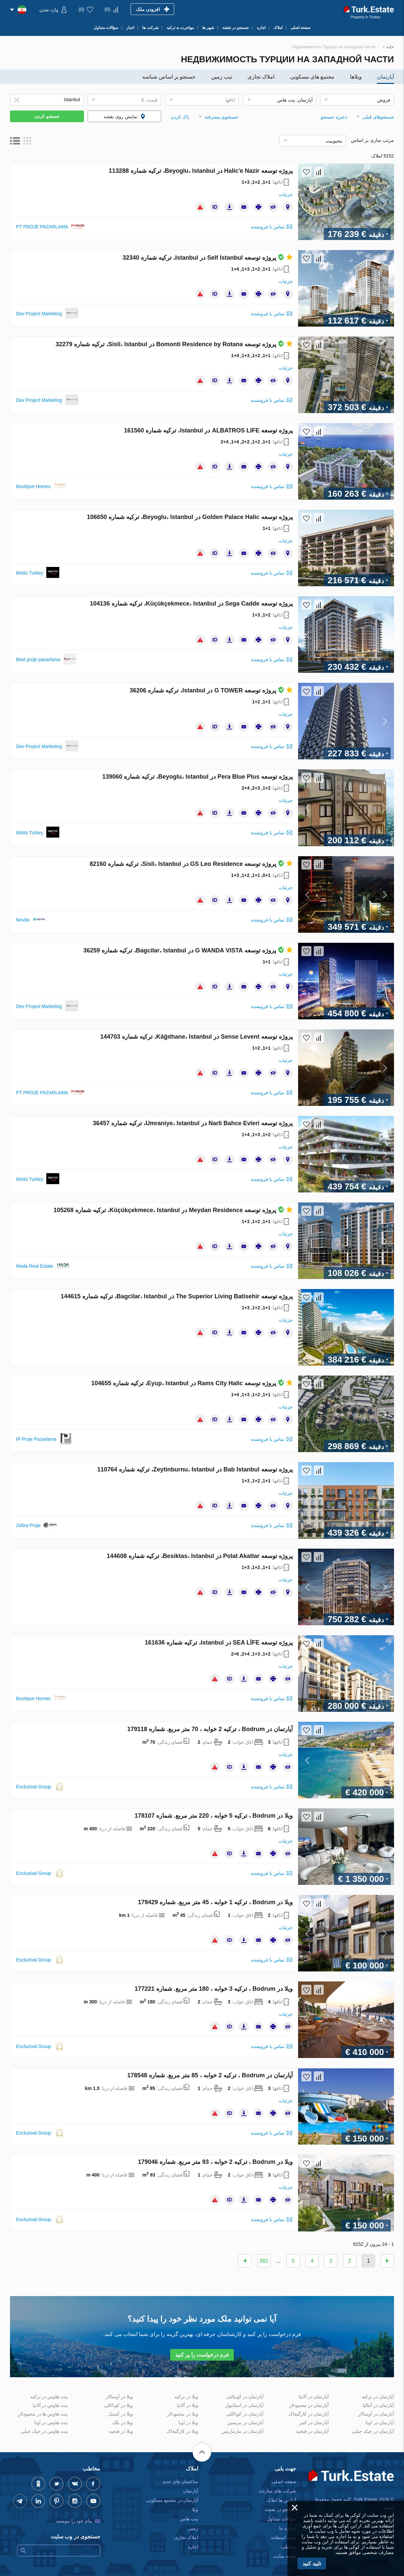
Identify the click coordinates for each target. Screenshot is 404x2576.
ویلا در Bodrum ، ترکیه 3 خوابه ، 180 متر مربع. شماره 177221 (214, 1988)
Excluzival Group (33, 1786)
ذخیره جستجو (334, 117)
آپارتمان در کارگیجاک (308, 2414)
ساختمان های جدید (180, 2481)
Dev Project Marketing (39, 313)
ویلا (195, 2509)
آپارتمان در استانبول (244, 2405)
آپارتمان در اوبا (380, 2422)
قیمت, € (150, 100)
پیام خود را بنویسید (74, 2520)
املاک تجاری (260, 77)
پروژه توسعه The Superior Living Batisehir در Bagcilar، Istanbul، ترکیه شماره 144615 (177, 1296)
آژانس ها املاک (281, 2500)
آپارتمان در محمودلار (309, 2405)
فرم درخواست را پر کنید (202, 2355)
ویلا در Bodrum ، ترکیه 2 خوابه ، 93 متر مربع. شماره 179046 (215, 2162)
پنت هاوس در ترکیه (49, 2396)
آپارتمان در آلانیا (314, 2396)
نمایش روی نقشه (121, 116)
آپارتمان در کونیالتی (244, 2396)
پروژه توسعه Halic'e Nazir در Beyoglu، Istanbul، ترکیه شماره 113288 (201, 170)
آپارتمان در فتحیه (312, 2431)
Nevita (22, 919)
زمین (193, 2528)
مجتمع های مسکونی (312, 77)
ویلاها (356, 77)
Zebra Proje (28, 1525)
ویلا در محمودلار (182, 2414)
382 (263, 2261)
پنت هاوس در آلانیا (50, 2405)
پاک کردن (180, 117)
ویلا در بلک (122, 2422)
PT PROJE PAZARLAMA (42, 226)
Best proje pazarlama (38, 659)
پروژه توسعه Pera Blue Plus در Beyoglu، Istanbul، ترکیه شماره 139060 (197, 776)
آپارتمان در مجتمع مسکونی (172, 2500)
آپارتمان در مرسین (245, 2422)
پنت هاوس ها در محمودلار (43, 2414)
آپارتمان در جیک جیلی (373, 2431)
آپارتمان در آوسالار (376, 2414)
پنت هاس (189, 2518)
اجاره (193, 2546)
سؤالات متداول (281, 2518)
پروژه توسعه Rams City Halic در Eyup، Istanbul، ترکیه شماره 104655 (192, 1383)
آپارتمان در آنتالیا (378, 2405)
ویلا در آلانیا (187, 2405)
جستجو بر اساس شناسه (169, 77)
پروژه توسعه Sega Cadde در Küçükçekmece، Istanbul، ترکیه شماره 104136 (191, 603)
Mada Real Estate (34, 1266)
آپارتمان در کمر (314, 2422)
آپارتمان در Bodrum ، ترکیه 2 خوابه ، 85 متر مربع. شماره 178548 (210, 2075)
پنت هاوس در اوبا (51, 2422)
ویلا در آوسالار (119, 2396)
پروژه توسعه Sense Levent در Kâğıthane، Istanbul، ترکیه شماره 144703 (196, 1036)
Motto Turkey (29, 573)
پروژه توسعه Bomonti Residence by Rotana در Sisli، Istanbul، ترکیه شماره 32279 (174, 344)
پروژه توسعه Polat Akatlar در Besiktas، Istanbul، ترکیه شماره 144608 (200, 1556)
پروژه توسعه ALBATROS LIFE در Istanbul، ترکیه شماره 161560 (208, 430)
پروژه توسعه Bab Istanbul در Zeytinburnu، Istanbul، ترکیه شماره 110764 (195, 1469)
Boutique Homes (33, 486)
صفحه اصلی (284, 2481)
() (107, 9)
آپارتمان (385, 77)
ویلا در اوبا (188, 2422)
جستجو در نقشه (280, 2509)
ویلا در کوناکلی (118, 2405)
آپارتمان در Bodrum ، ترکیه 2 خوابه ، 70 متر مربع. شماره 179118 (210, 1729)
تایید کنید (311, 2563)
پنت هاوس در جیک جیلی (44, 2431)
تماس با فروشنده (267, 226)
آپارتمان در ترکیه (378, 2396)
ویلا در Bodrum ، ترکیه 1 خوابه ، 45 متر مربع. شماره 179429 (215, 1902)
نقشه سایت (284, 2556)
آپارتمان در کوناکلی (244, 2414)
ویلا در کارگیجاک (182, 2431)
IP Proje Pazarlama (36, 1439)
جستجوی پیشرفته (221, 117)
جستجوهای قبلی (378, 117)
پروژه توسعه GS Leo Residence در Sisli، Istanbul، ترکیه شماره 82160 (191, 864)
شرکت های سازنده (277, 2490)
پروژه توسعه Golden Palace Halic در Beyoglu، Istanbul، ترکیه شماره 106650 (190, 517)
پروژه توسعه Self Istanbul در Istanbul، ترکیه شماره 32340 (208, 257)
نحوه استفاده (283, 2537)
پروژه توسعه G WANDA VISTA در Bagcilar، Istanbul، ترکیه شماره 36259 (188, 950)
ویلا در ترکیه (186, 2396)
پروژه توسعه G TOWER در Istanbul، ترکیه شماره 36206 (211, 690)
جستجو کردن (47, 116)
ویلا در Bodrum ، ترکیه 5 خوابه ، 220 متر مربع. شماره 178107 (214, 1815)
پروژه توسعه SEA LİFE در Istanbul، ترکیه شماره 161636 (219, 1642)
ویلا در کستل (120, 2414)
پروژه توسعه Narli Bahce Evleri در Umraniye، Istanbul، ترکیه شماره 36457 (193, 1123)
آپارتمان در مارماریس (242, 2431)
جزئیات (286, 194)
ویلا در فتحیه (121, 2431)
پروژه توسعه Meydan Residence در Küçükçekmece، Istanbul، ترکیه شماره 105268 (173, 1210)
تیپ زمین (221, 77)
